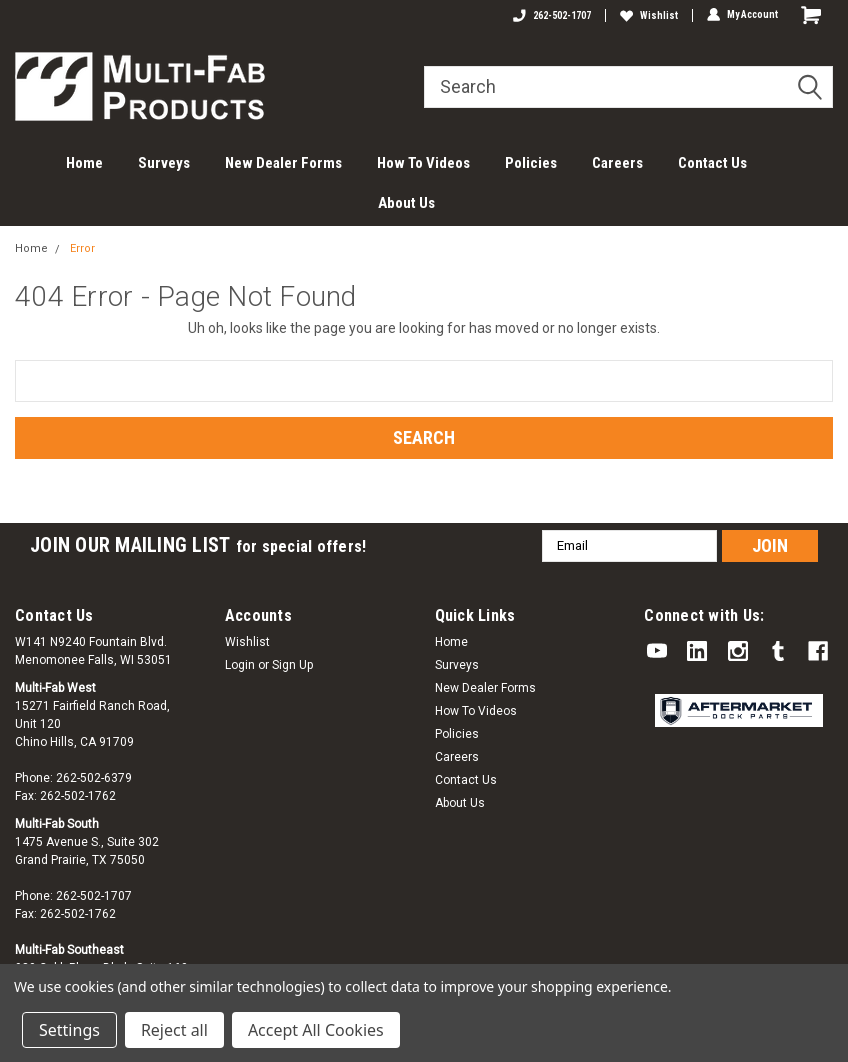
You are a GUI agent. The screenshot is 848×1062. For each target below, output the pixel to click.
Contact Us (712, 163)
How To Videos (423, 163)
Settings (69, 1030)
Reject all (174, 1030)
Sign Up (292, 665)
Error (82, 248)
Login (240, 665)
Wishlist (649, 15)
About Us (406, 203)
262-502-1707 (552, 15)
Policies (531, 163)
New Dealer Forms (283, 163)
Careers (617, 163)
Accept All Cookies (316, 1030)
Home (84, 163)
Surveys (164, 163)
